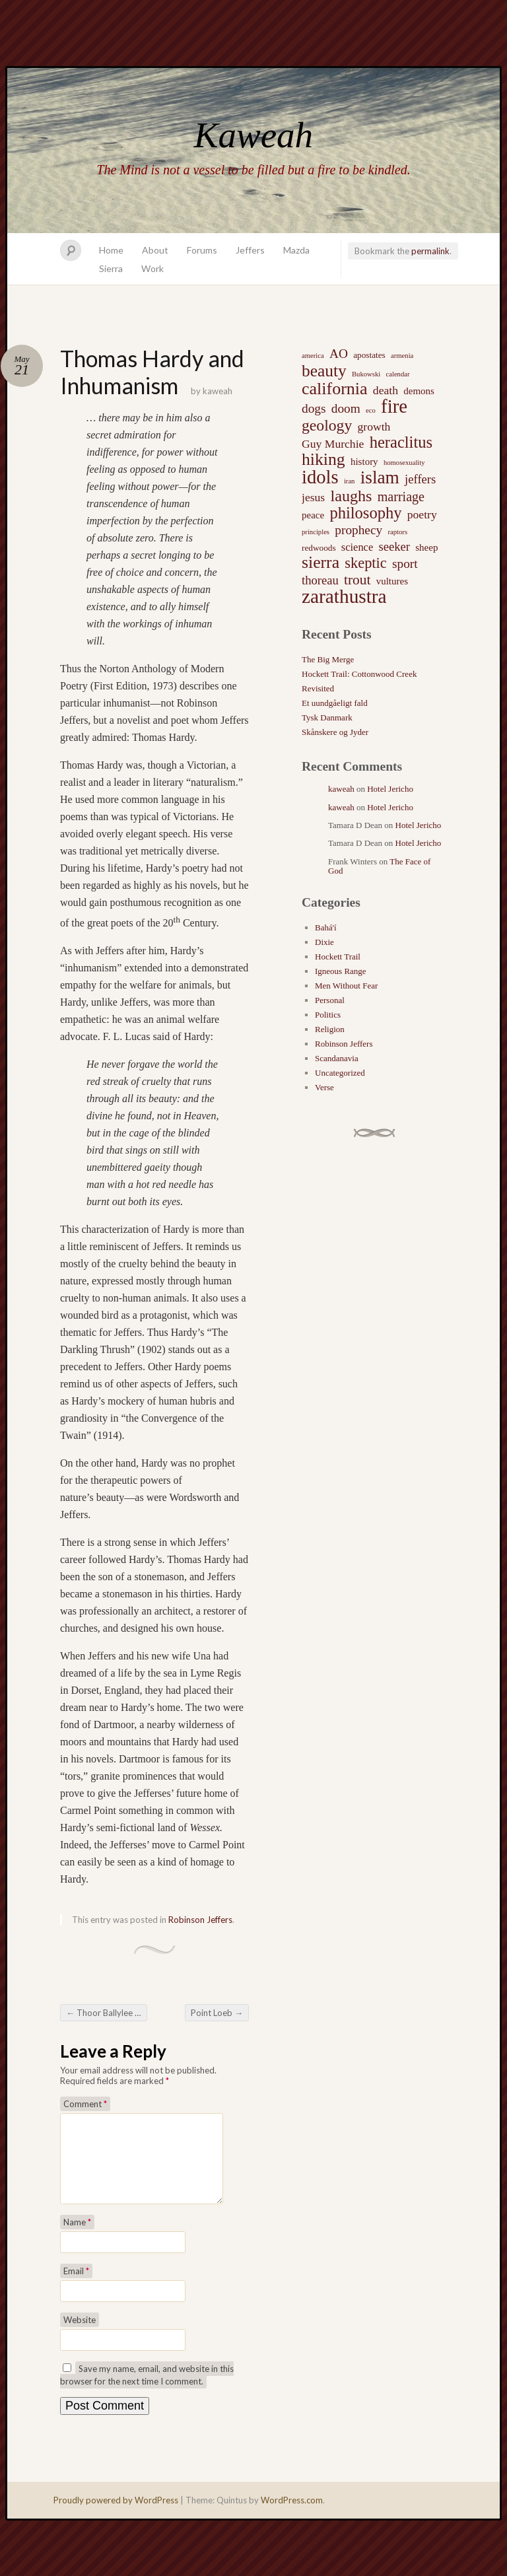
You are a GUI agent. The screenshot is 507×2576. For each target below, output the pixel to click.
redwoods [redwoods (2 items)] (319, 548)
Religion (330, 1029)
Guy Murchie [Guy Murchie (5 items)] (333, 443)
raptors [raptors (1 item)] (397, 532)
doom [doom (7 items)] (345, 408)
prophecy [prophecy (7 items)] (358, 530)
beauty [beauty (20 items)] (324, 370)
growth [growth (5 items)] (374, 426)
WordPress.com (292, 2516)
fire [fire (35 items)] (394, 406)
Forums (202, 250)
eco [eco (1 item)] (371, 410)
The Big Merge (328, 659)
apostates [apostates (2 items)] (369, 355)
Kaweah (253, 135)
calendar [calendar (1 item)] (397, 374)
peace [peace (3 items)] (313, 515)
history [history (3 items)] (364, 461)
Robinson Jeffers (200, 1919)
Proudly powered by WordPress (115, 2516)
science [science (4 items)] (357, 547)
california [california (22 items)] (335, 389)
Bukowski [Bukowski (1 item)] (366, 374)
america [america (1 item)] (313, 355)
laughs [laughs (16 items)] (351, 496)
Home (111, 250)
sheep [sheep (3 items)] (426, 547)
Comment (85, 2104)
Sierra (111, 268)
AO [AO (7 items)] (338, 354)
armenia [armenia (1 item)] (402, 355)
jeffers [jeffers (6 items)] (420, 479)
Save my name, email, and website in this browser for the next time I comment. (147, 2390)
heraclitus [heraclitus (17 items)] (401, 442)
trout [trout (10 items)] (357, 580)
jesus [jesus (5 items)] (313, 497)
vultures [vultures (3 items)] (392, 581)
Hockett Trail (337, 956)
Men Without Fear (346, 986)
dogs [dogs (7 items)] (314, 408)
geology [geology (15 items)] (327, 425)
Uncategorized (340, 1073)
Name (77, 2238)
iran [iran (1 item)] (349, 481)
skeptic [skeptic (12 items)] (365, 563)
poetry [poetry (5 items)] (422, 514)
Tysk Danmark (327, 717)
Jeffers (250, 250)
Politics (328, 1015)
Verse (324, 1087)
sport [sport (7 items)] (405, 564)
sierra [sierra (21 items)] (320, 562)
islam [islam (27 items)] (379, 477)
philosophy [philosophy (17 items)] (365, 513)
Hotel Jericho (390, 789)
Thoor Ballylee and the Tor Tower (106, 2012)
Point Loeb (217, 2012)
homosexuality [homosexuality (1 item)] (404, 462)
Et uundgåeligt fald (335, 703)
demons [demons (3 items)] (418, 391)
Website (79, 2335)
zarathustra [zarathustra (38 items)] (344, 596)
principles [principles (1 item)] (315, 532)
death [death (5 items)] (385, 390)
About (155, 250)
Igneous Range (340, 971)
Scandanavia (336, 1058)
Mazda (296, 250)
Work (152, 268)
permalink (430, 251)
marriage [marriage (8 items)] (401, 496)
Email (76, 2286)
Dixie (324, 942)
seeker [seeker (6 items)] (394, 546)
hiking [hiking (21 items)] (323, 459)
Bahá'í (326, 927)
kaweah (217, 391)
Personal (330, 1000)
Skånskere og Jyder (335, 732)
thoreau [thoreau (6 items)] (320, 580)
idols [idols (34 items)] (320, 477)
